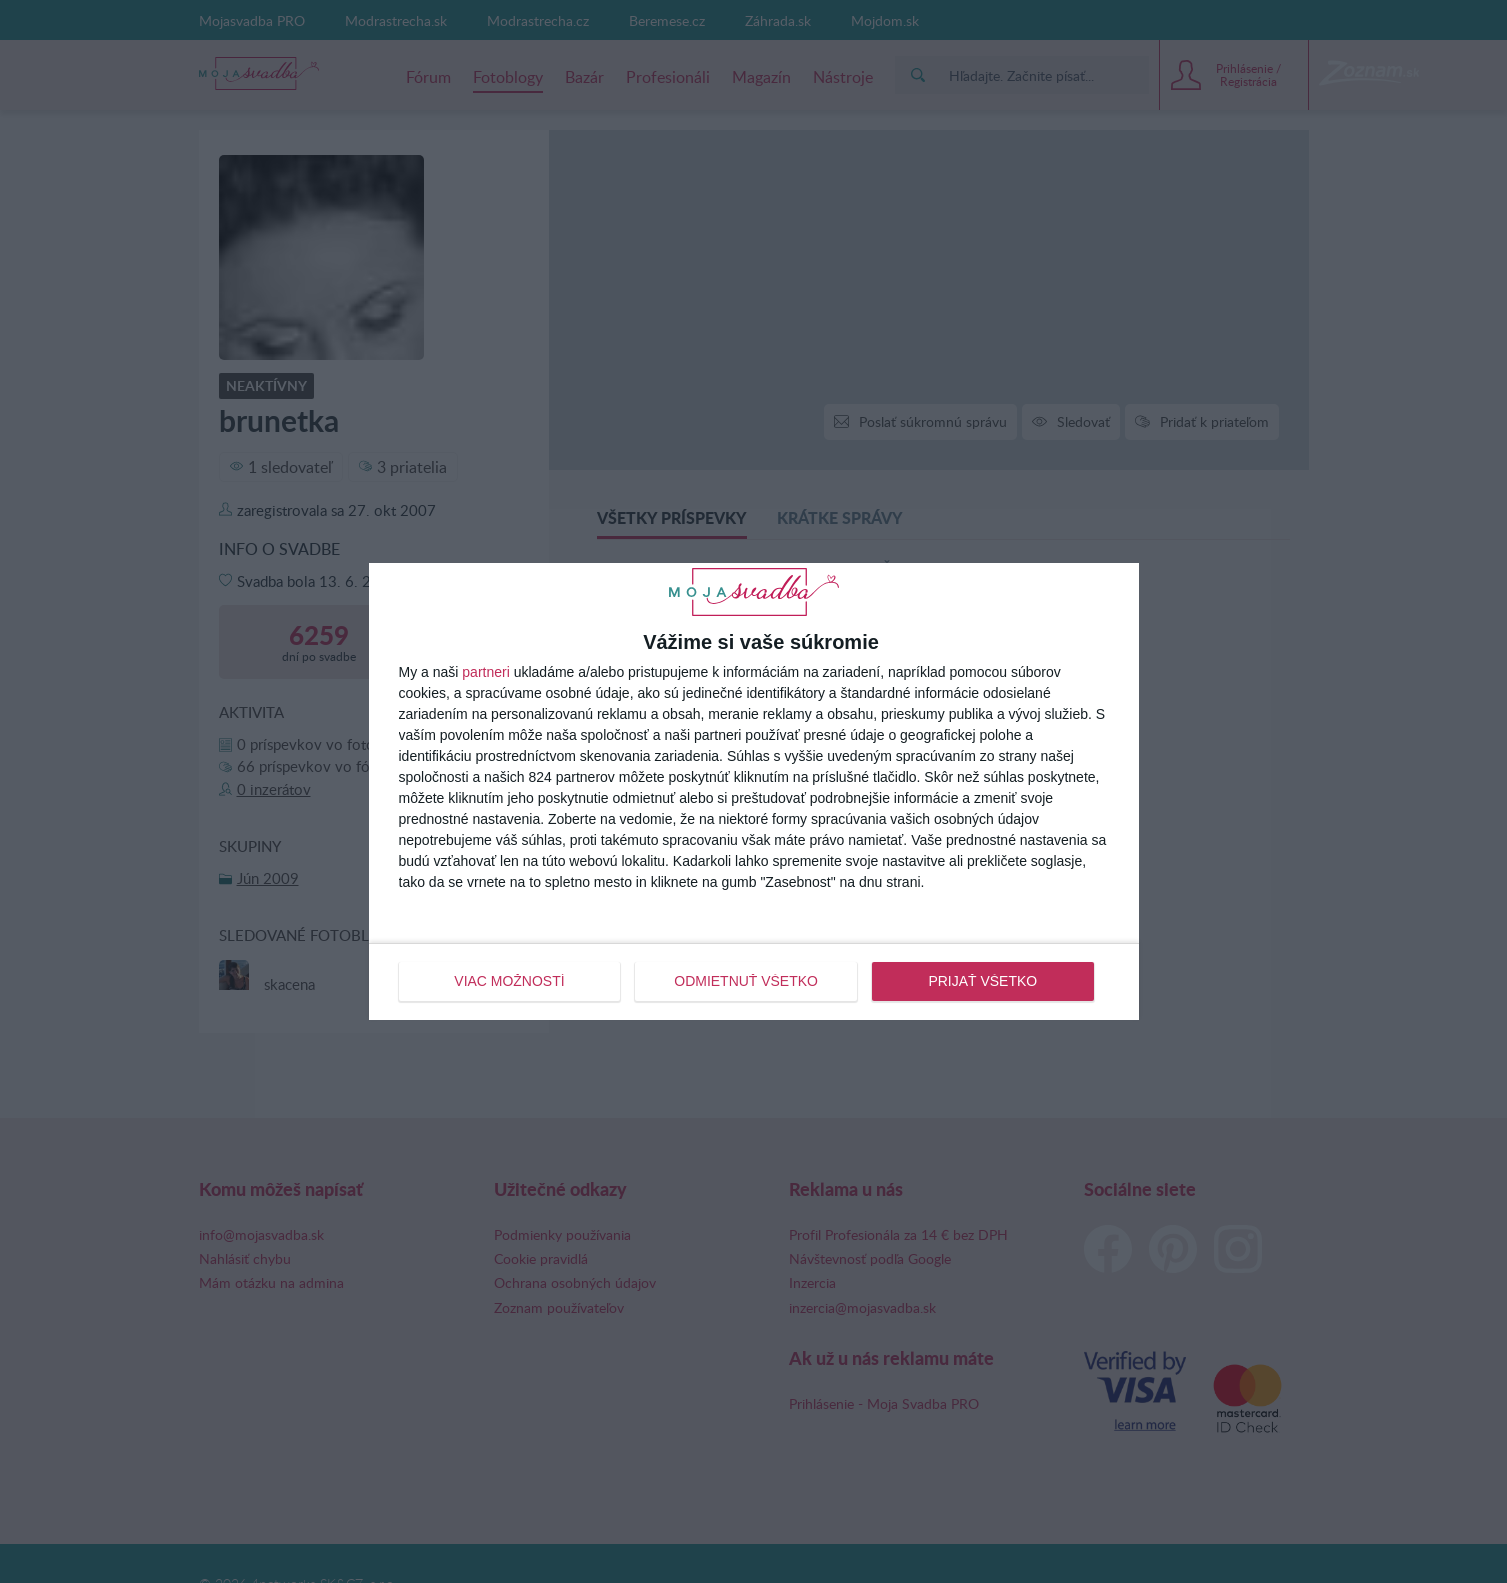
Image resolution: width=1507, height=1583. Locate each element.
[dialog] (754, 791)
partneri (485, 672)
